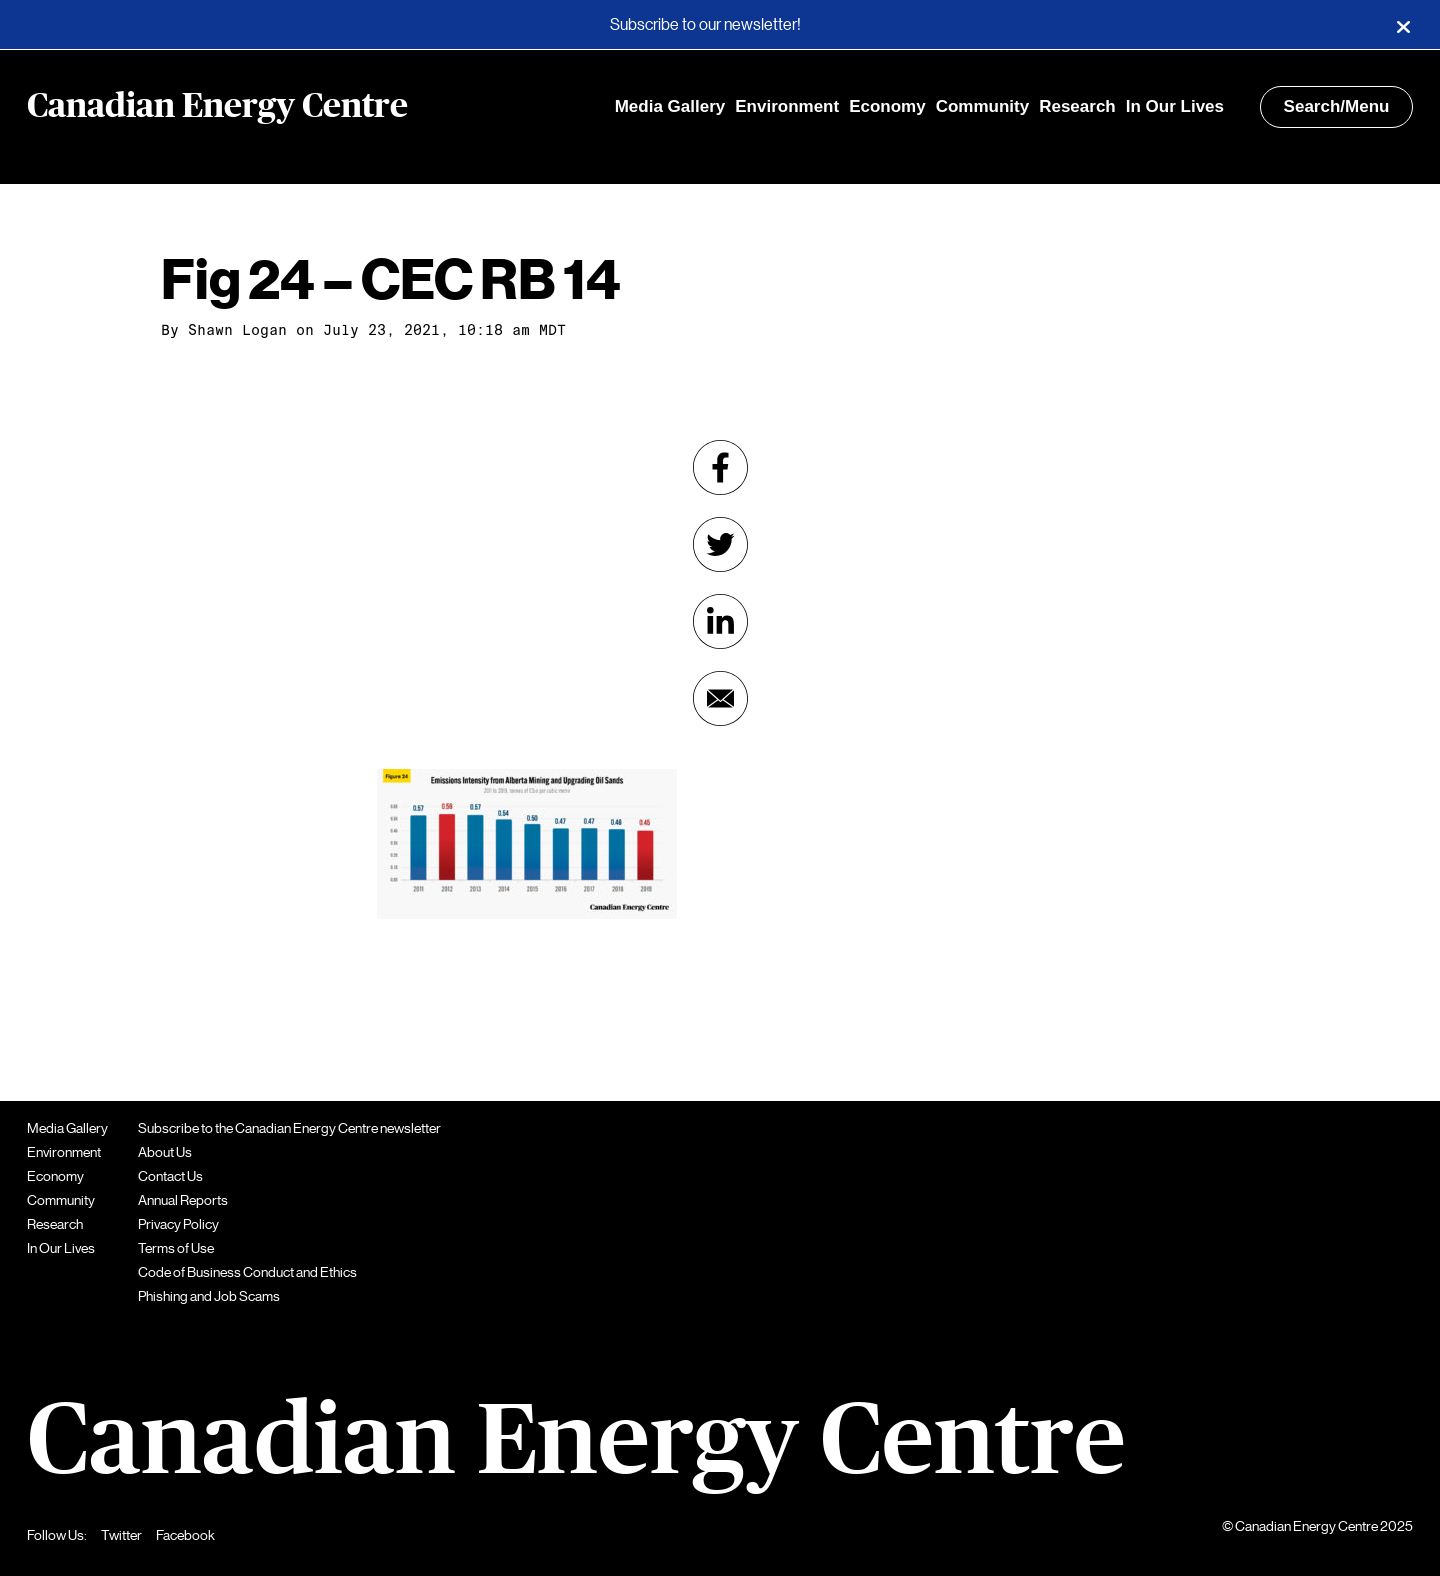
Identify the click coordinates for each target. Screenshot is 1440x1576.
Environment (787, 106)
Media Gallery (670, 106)
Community (983, 106)
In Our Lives (1175, 106)
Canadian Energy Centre (217, 107)
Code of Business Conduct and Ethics (247, 1272)
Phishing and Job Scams (209, 1296)
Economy (887, 106)
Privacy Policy (178, 1224)
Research (1077, 106)
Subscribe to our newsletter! (705, 25)
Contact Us (170, 1176)
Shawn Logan (237, 330)
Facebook (185, 1535)
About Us (165, 1152)
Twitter (121, 1535)
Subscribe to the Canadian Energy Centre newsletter (289, 1128)
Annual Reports (183, 1200)
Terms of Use (176, 1248)
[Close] (1403, 25)
